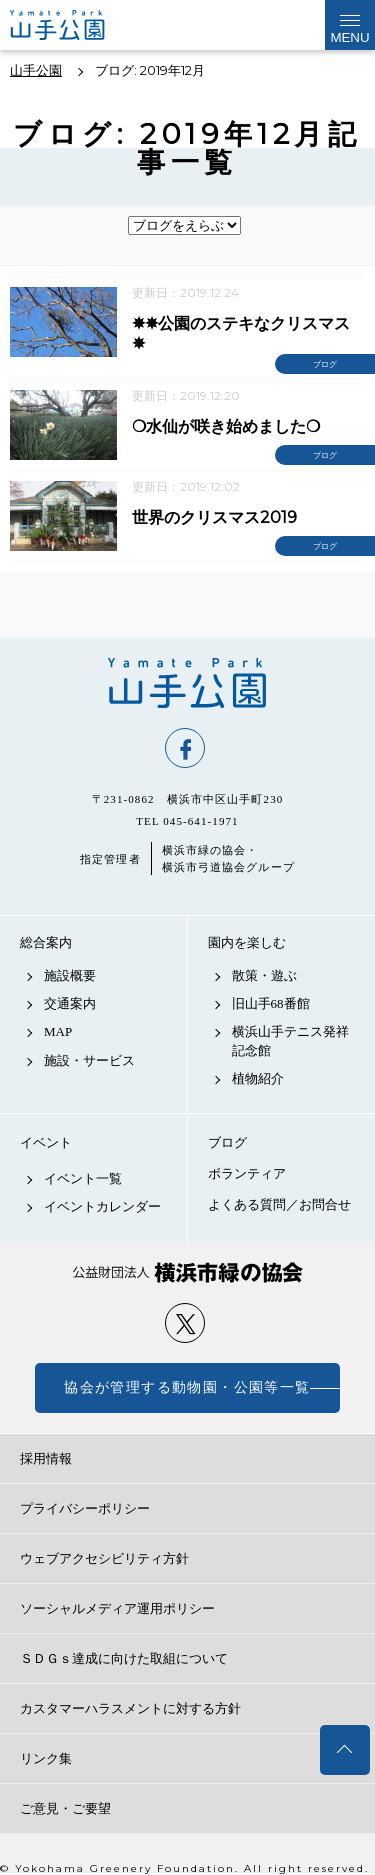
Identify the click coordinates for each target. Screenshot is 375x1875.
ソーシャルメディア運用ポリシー (117, 1608)
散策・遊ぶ (264, 975)
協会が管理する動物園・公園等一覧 (187, 1387)
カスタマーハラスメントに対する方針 (130, 1708)
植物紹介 (258, 1078)
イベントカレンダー (102, 1206)
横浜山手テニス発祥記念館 (290, 1040)
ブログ (227, 1142)
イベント (46, 1142)
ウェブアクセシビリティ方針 (104, 1558)
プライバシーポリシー (85, 1508)
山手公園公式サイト (73, 25)
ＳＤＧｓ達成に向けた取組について (124, 1658)
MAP (58, 1031)
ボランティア (247, 1173)
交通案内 (70, 1003)
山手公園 (187, 683)
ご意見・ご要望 (65, 1808)
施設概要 (70, 975)
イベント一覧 (83, 1178)
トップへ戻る (345, 1750)
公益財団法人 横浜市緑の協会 (187, 1272)
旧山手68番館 (271, 1003)
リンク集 (46, 1758)
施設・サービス (89, 1060)
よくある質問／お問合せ (279, 1204)
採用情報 (46, 1458)
